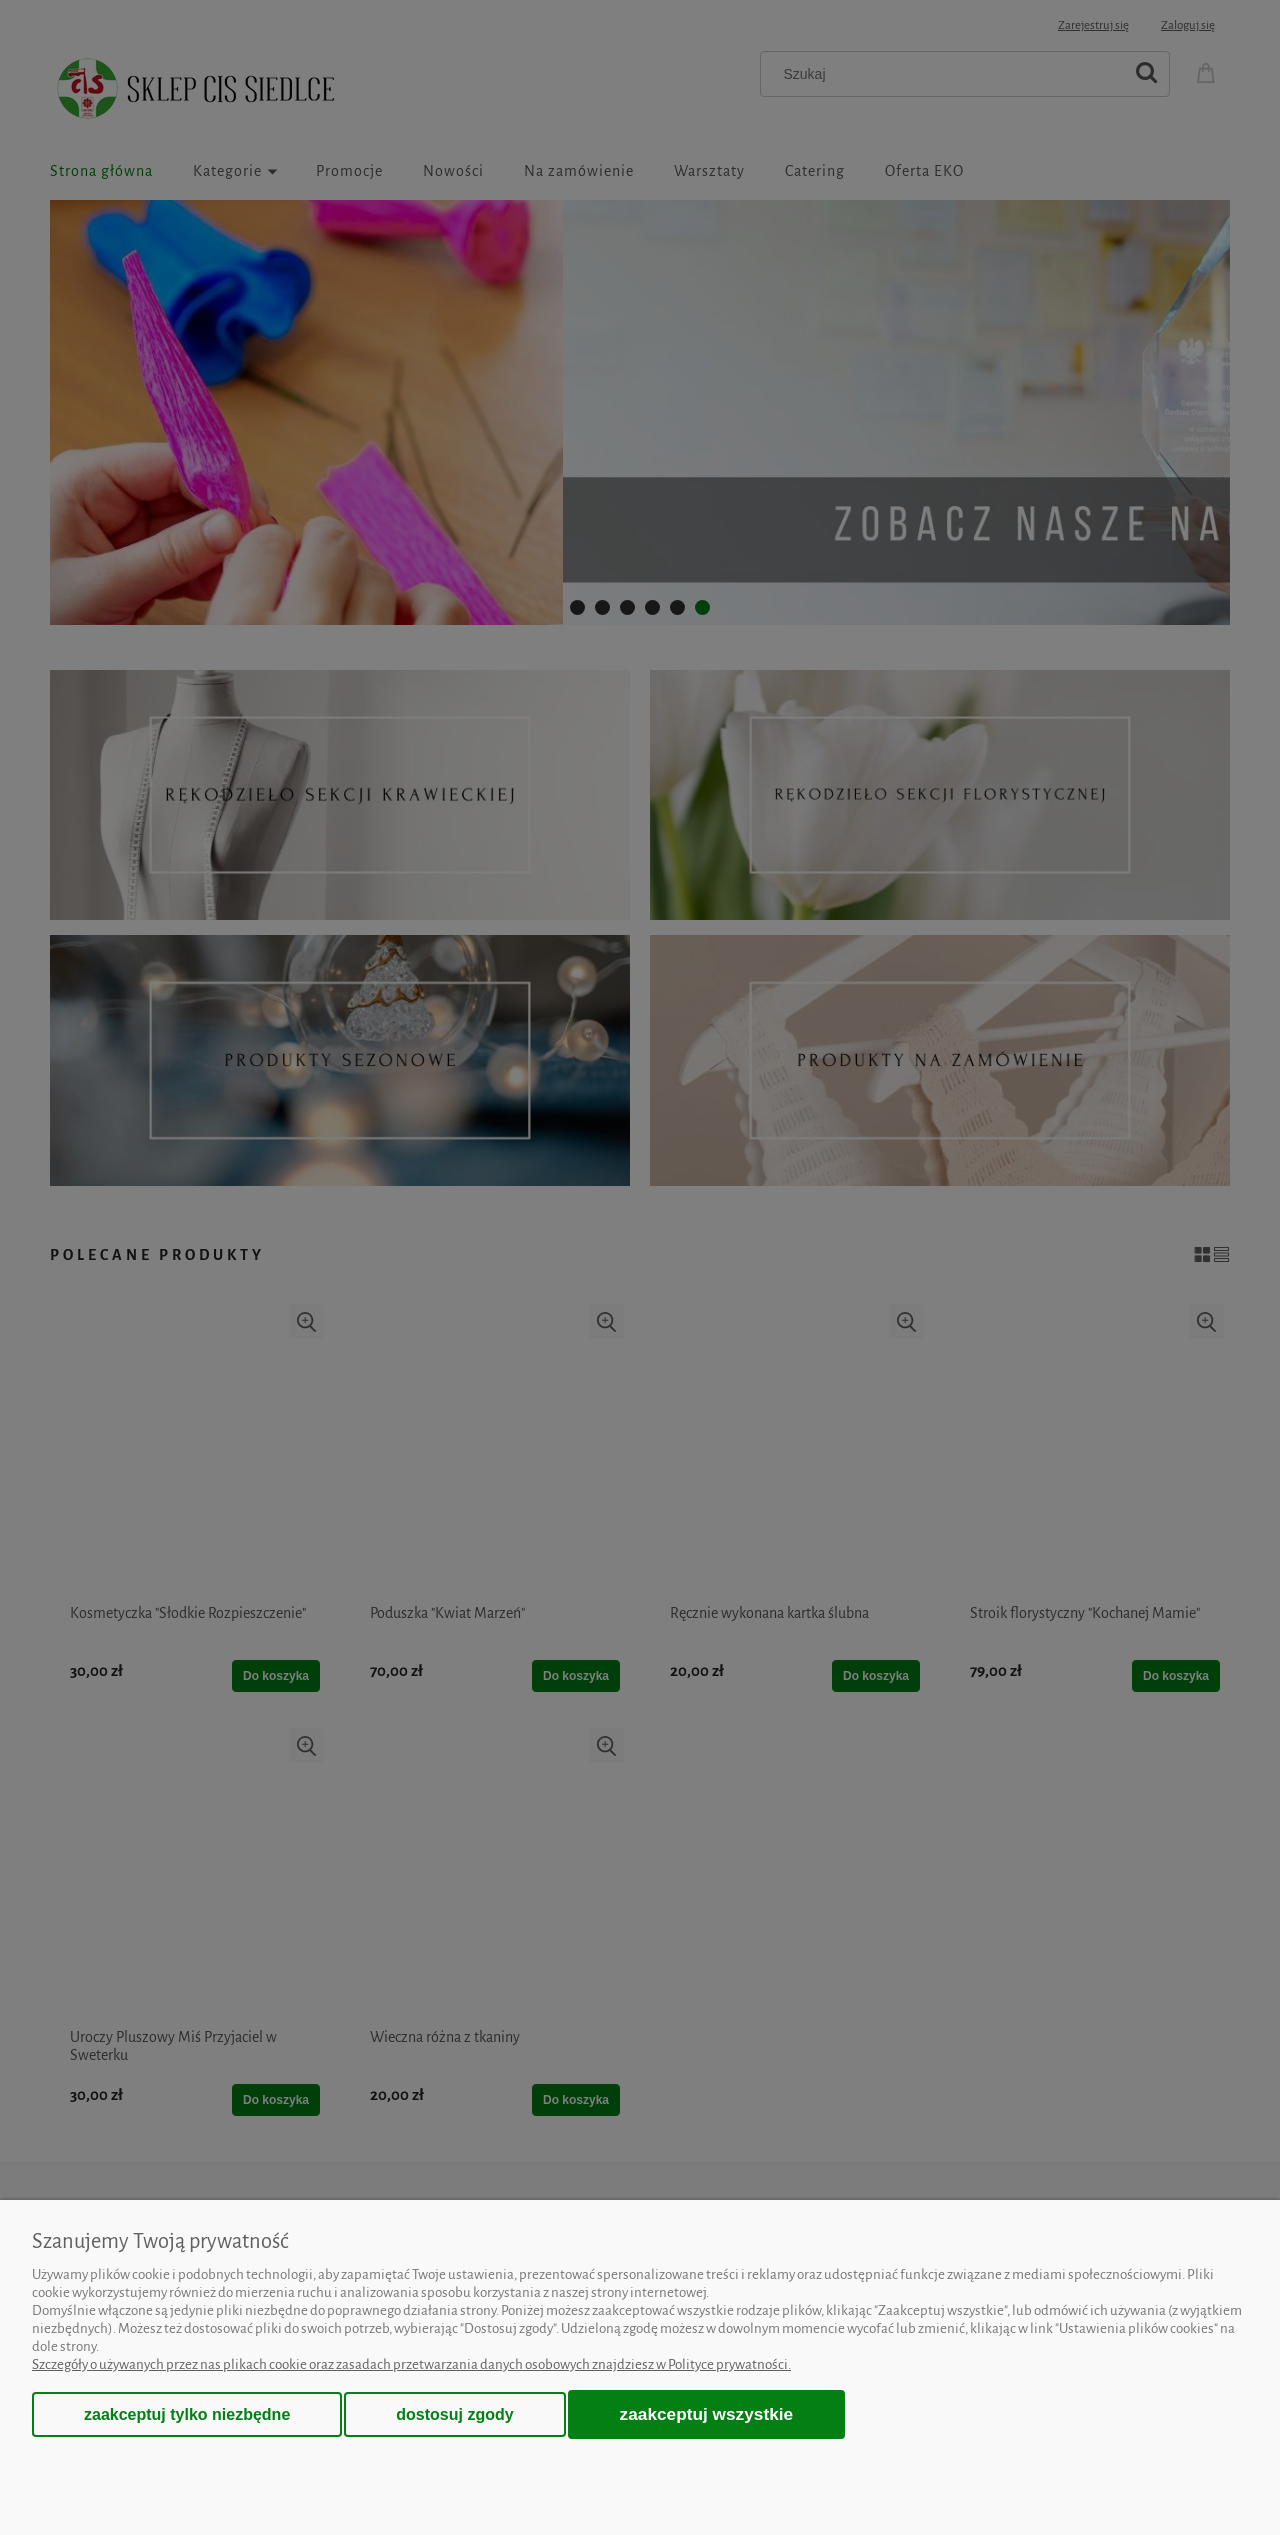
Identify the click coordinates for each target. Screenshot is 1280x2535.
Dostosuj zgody (454, 2414)
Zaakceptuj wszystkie (707, 2414)
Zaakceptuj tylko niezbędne (187, 2414)
